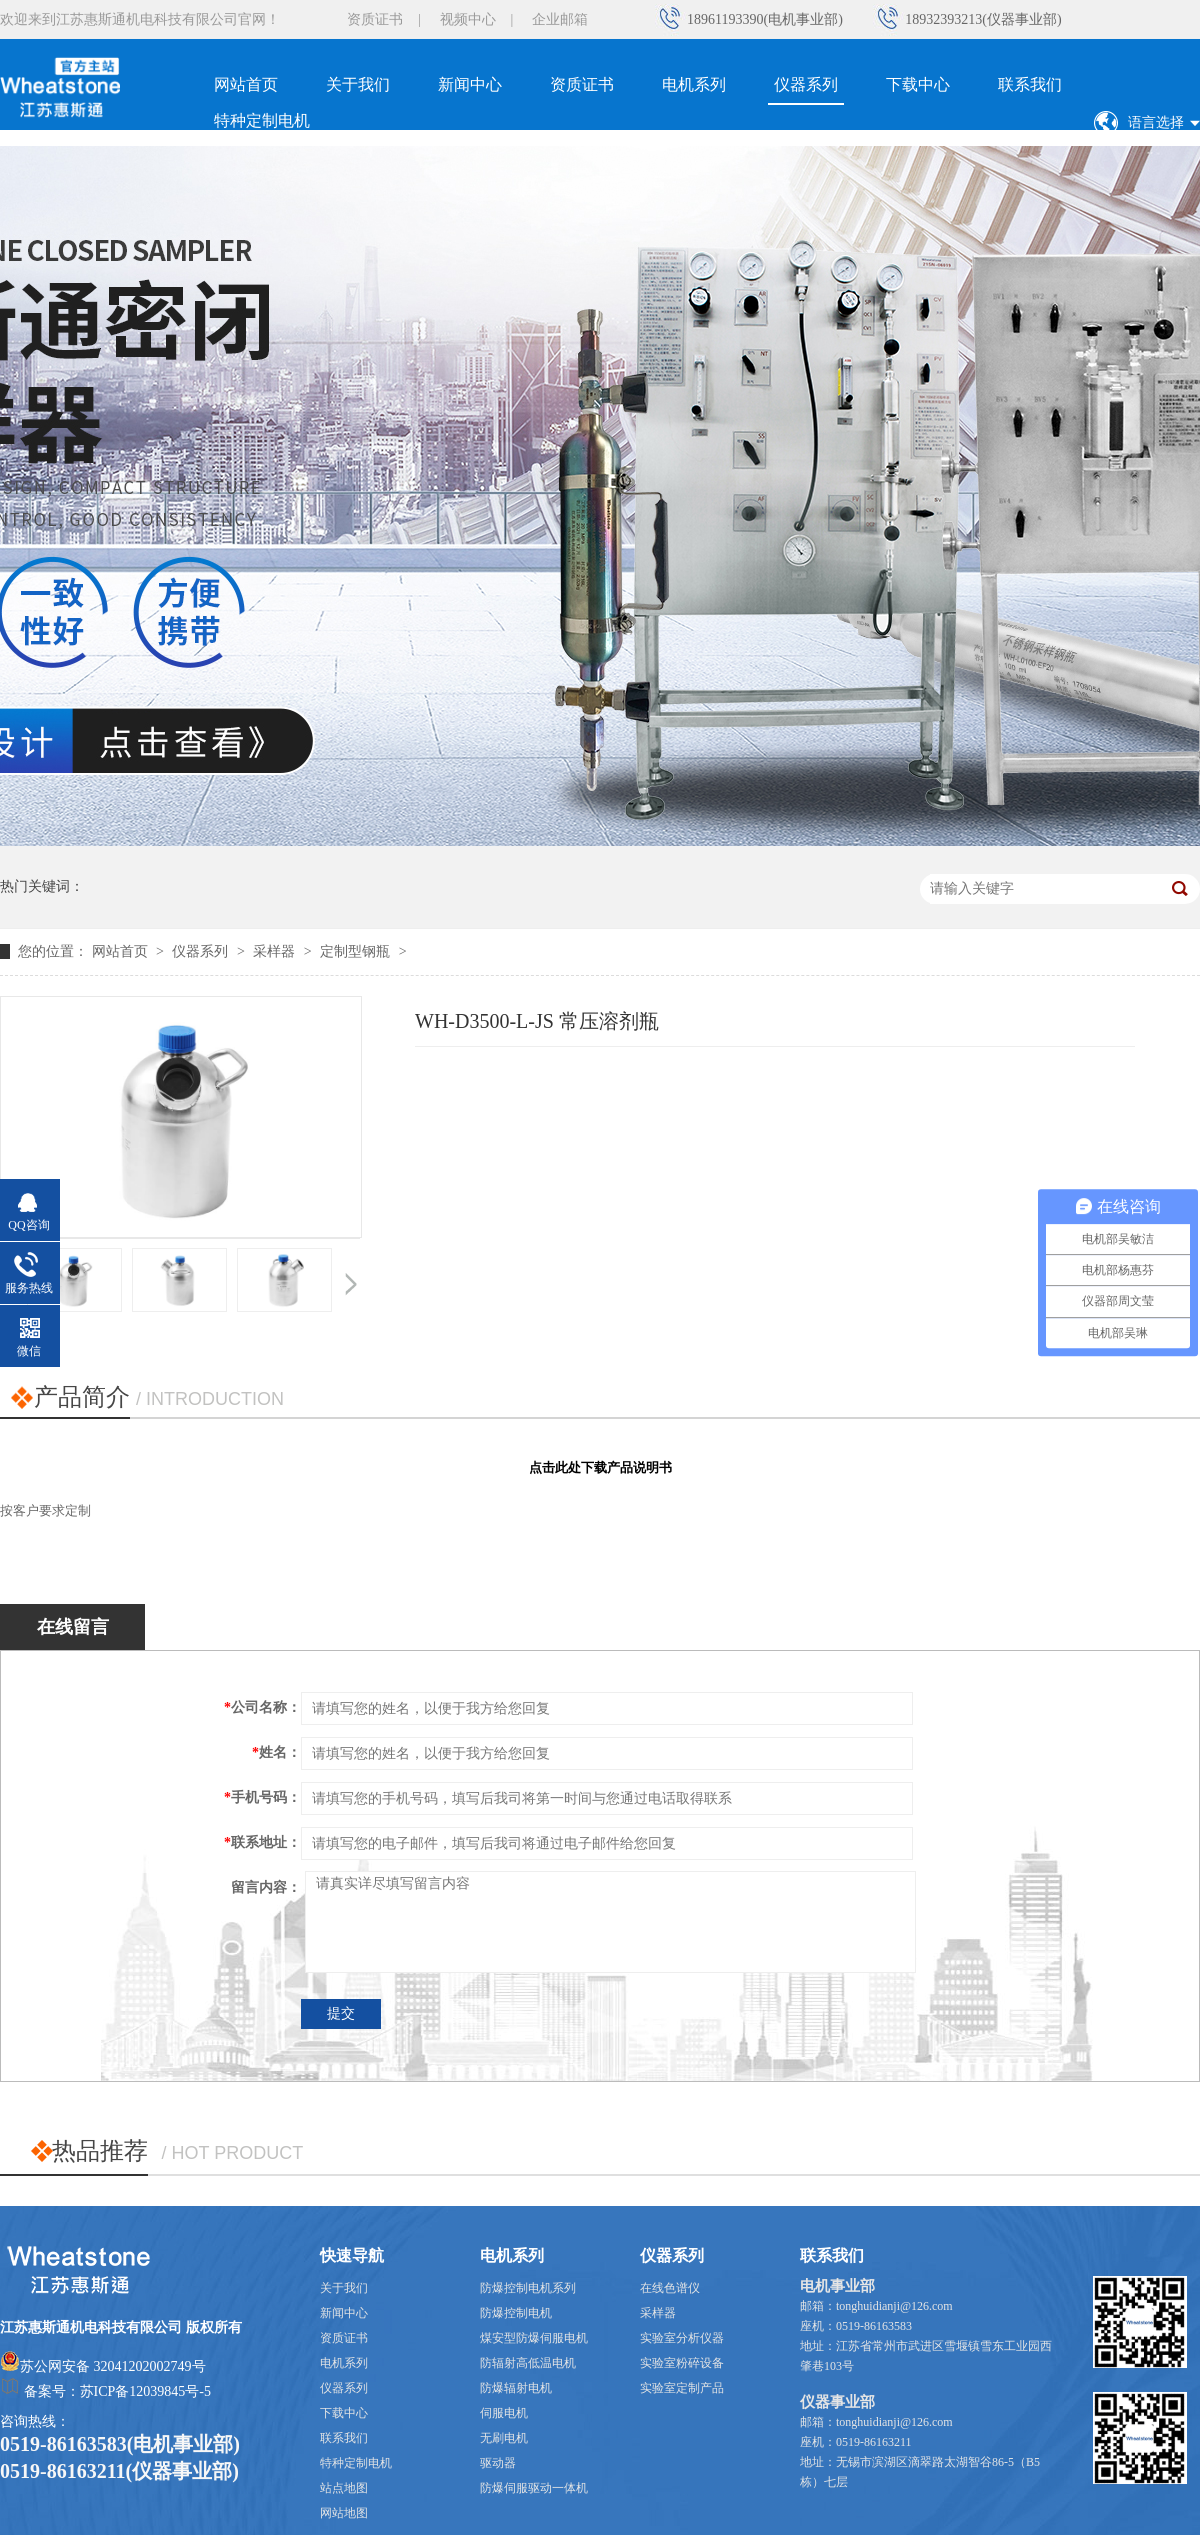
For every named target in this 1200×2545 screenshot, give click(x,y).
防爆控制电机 (516, 2313)
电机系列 (694, 84)
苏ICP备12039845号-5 (145, 2391)
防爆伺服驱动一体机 (534, 2488)
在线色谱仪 (670, 2288)
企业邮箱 (560, 19)
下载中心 (918, 84)
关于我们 (358, 84)
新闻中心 (470, 84)
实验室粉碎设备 (682, 2363)
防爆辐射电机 (516, 2388)
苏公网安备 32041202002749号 (113, 2366)
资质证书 (375, 19)
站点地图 (344, 2488)
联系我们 (1030, 84)
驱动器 (498, 2463)
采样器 (274, 951)
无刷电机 (504, 2438)
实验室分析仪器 (682, 2338)
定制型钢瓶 (355, 951)
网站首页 (246, 84)
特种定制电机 (262, 120)
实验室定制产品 (682, 2388)
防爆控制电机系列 (528, 2288)
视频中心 (468, 19)
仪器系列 (806, 84)
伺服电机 (504, 2413)
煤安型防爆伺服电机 (534, 2338)
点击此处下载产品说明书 (600, 1467)
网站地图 (344, 2513)
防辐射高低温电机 (528, 2363)
